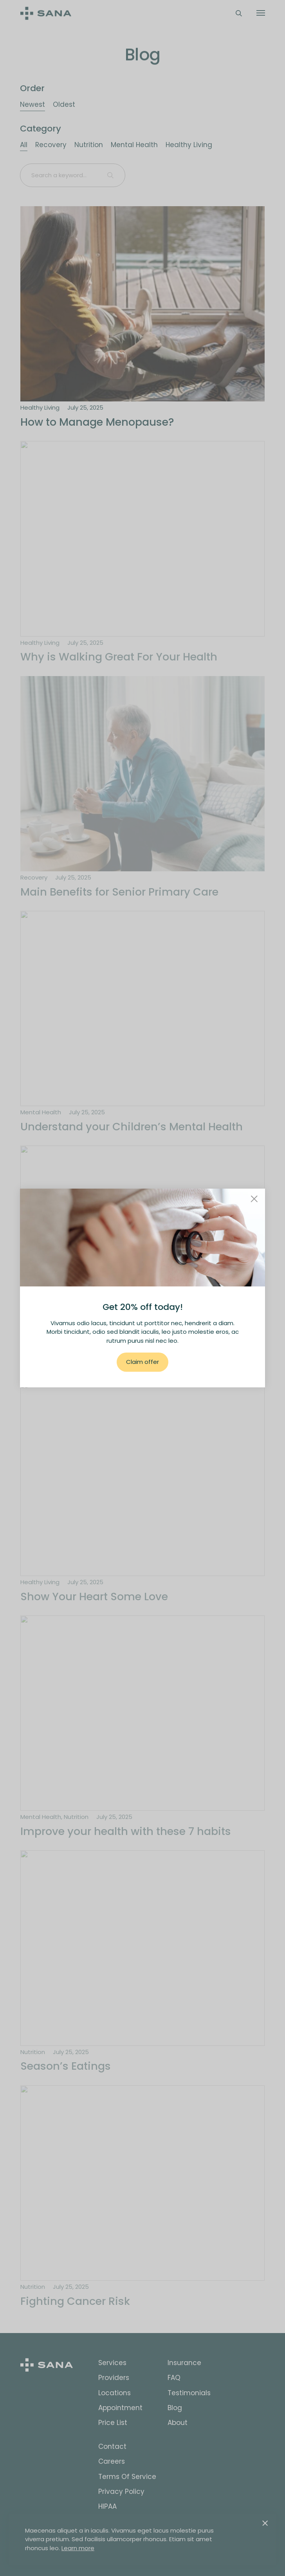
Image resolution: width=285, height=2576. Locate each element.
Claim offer (142, 1362)
